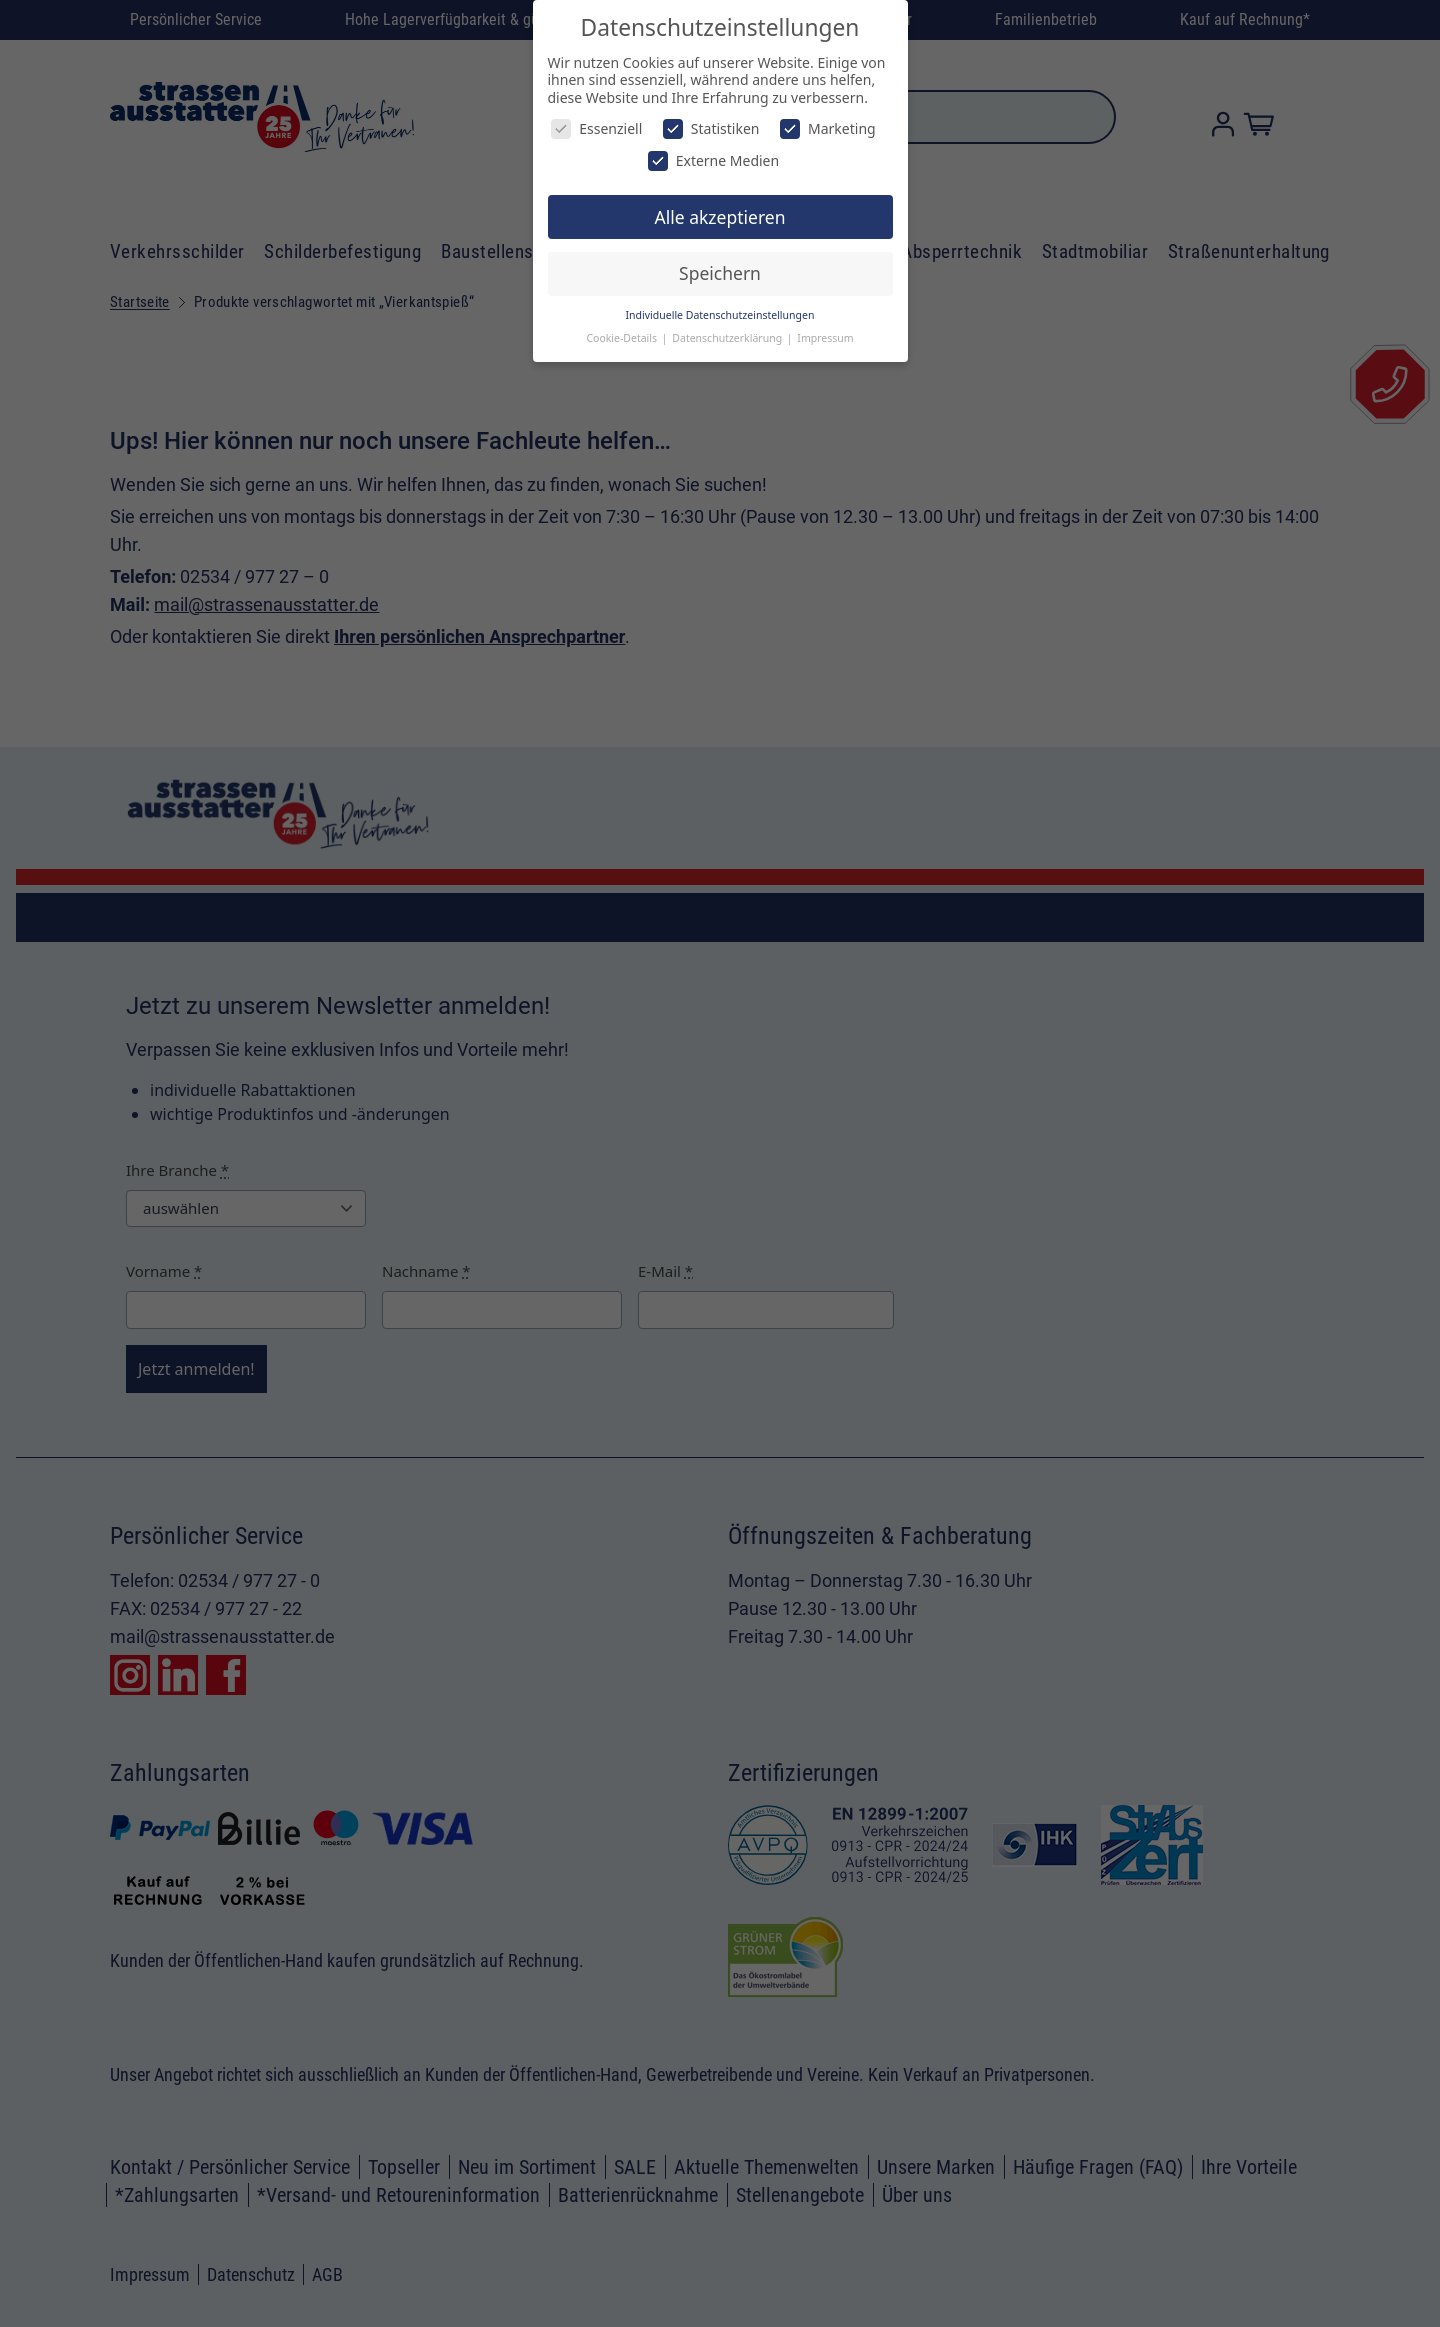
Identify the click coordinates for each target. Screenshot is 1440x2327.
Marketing (828, 128)
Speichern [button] (720, 273)
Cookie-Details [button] (622, 338)
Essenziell (596, 128)
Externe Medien (713, 160)
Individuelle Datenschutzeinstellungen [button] (720, 315)
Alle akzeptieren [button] (720, 217)
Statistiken (711, 128)
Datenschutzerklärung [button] (728, 338)
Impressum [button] (825, 338)
